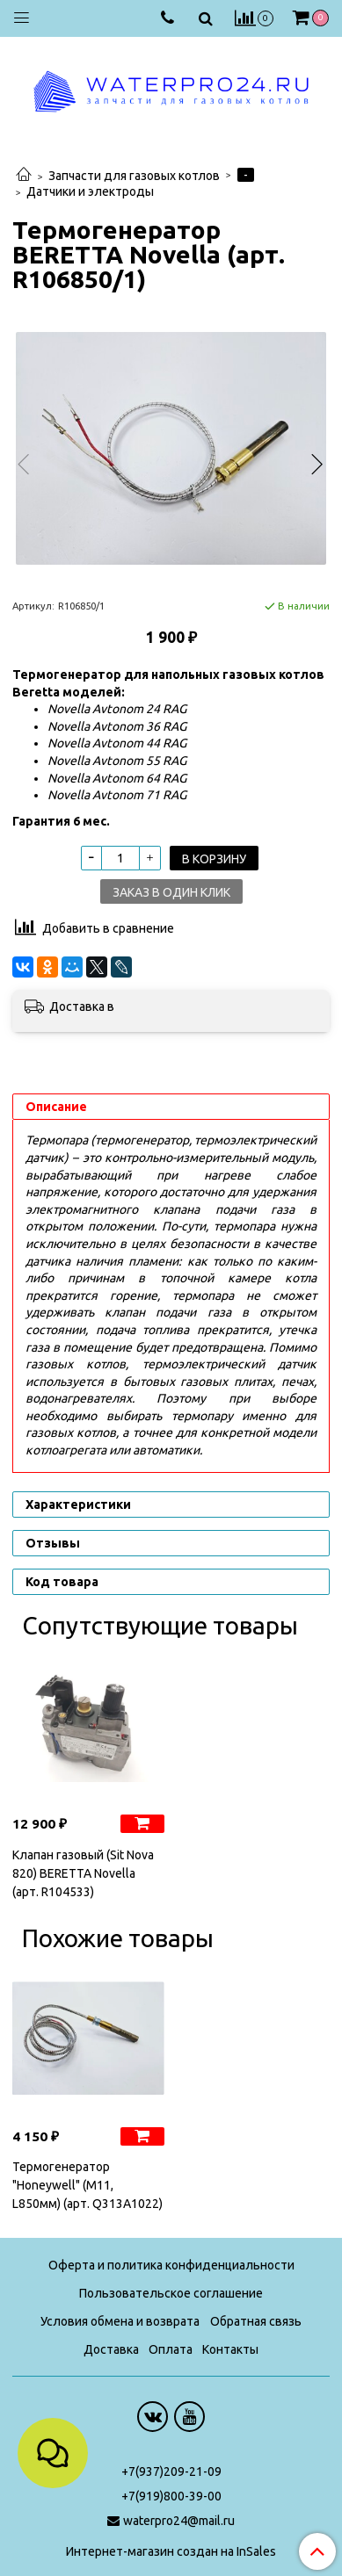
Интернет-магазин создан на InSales (171, 2551)
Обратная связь (256, 2321)
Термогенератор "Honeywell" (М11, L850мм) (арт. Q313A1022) (87, 2185)
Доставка (111, 2349)
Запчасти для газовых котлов (134, 176)
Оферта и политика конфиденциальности (171, 2265)
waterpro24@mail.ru (179, 2521)
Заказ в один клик (171, 892)
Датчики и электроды (90, 191)
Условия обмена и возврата (120, 2321)
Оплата (171, 2349)
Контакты (230, 2349)
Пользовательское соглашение (171, 2293)
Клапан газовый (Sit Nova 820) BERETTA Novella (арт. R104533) (83, 1873)
